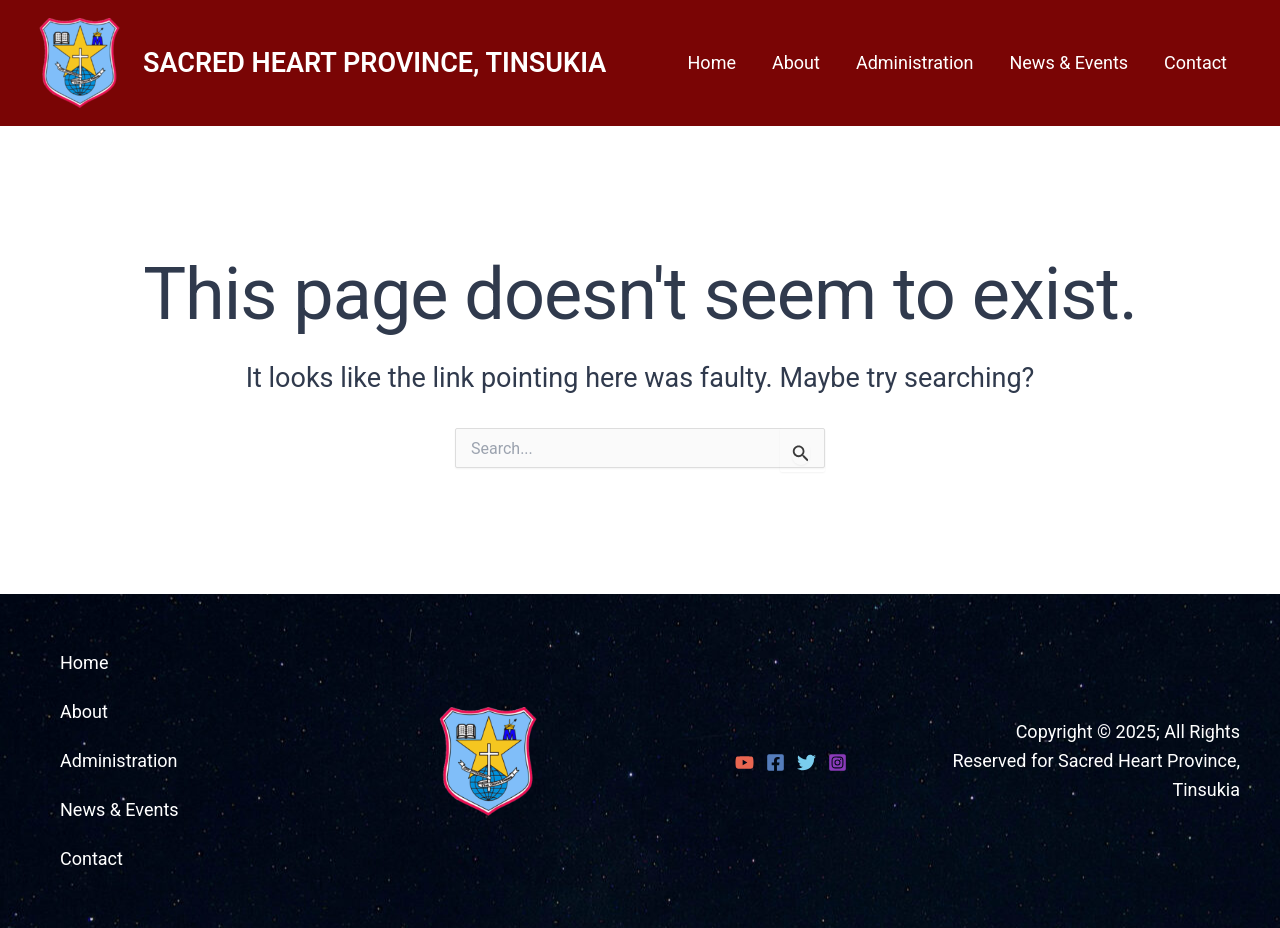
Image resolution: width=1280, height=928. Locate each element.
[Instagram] (837, 762)
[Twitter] (806, 762)
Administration (915, 62)
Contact (1195, 62)
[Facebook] (775, 762)
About (796, 62)
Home (712, 62)
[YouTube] (744, 762)
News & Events (1068, 62)
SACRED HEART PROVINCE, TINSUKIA (374, 63)
